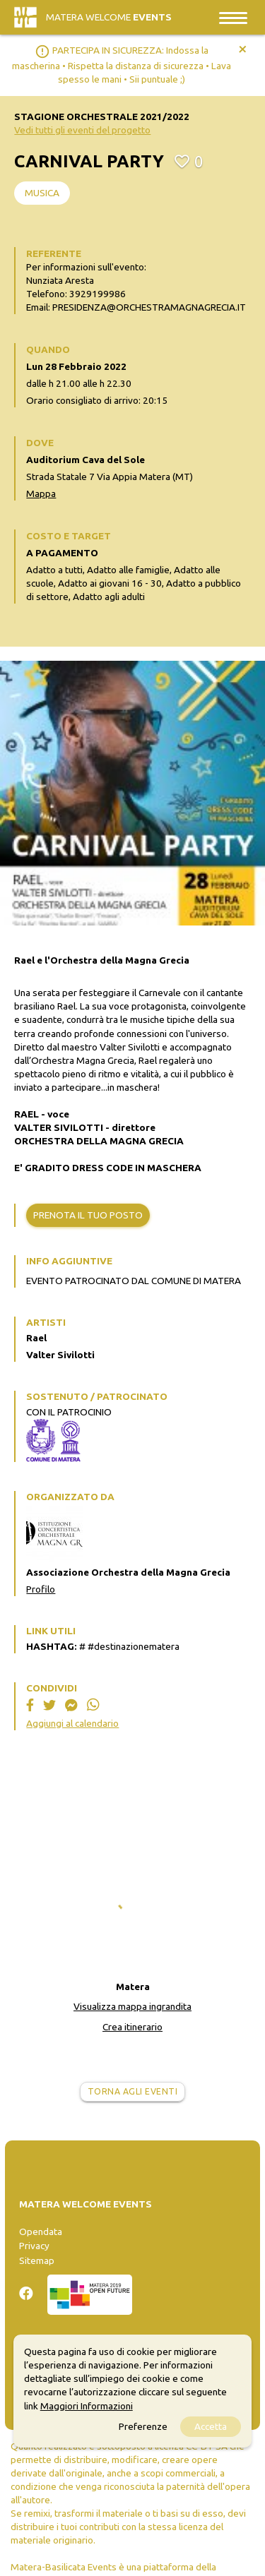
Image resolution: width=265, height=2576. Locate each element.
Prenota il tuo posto (88, 1215)
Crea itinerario (132, 2026)
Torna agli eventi (133, 2091)
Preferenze (143, 2426)
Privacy (34, 2245)
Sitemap (36, 2260)
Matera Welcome (109, 17)
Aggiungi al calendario (72, 1723)
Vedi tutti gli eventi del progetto (82, 130)
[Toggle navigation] (233, 17)
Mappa (41, 493)
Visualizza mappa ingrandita (132, 2006)
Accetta (210, 2426)
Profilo (40, 1589)
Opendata (40, 2231)
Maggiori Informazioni (86, 2406)
